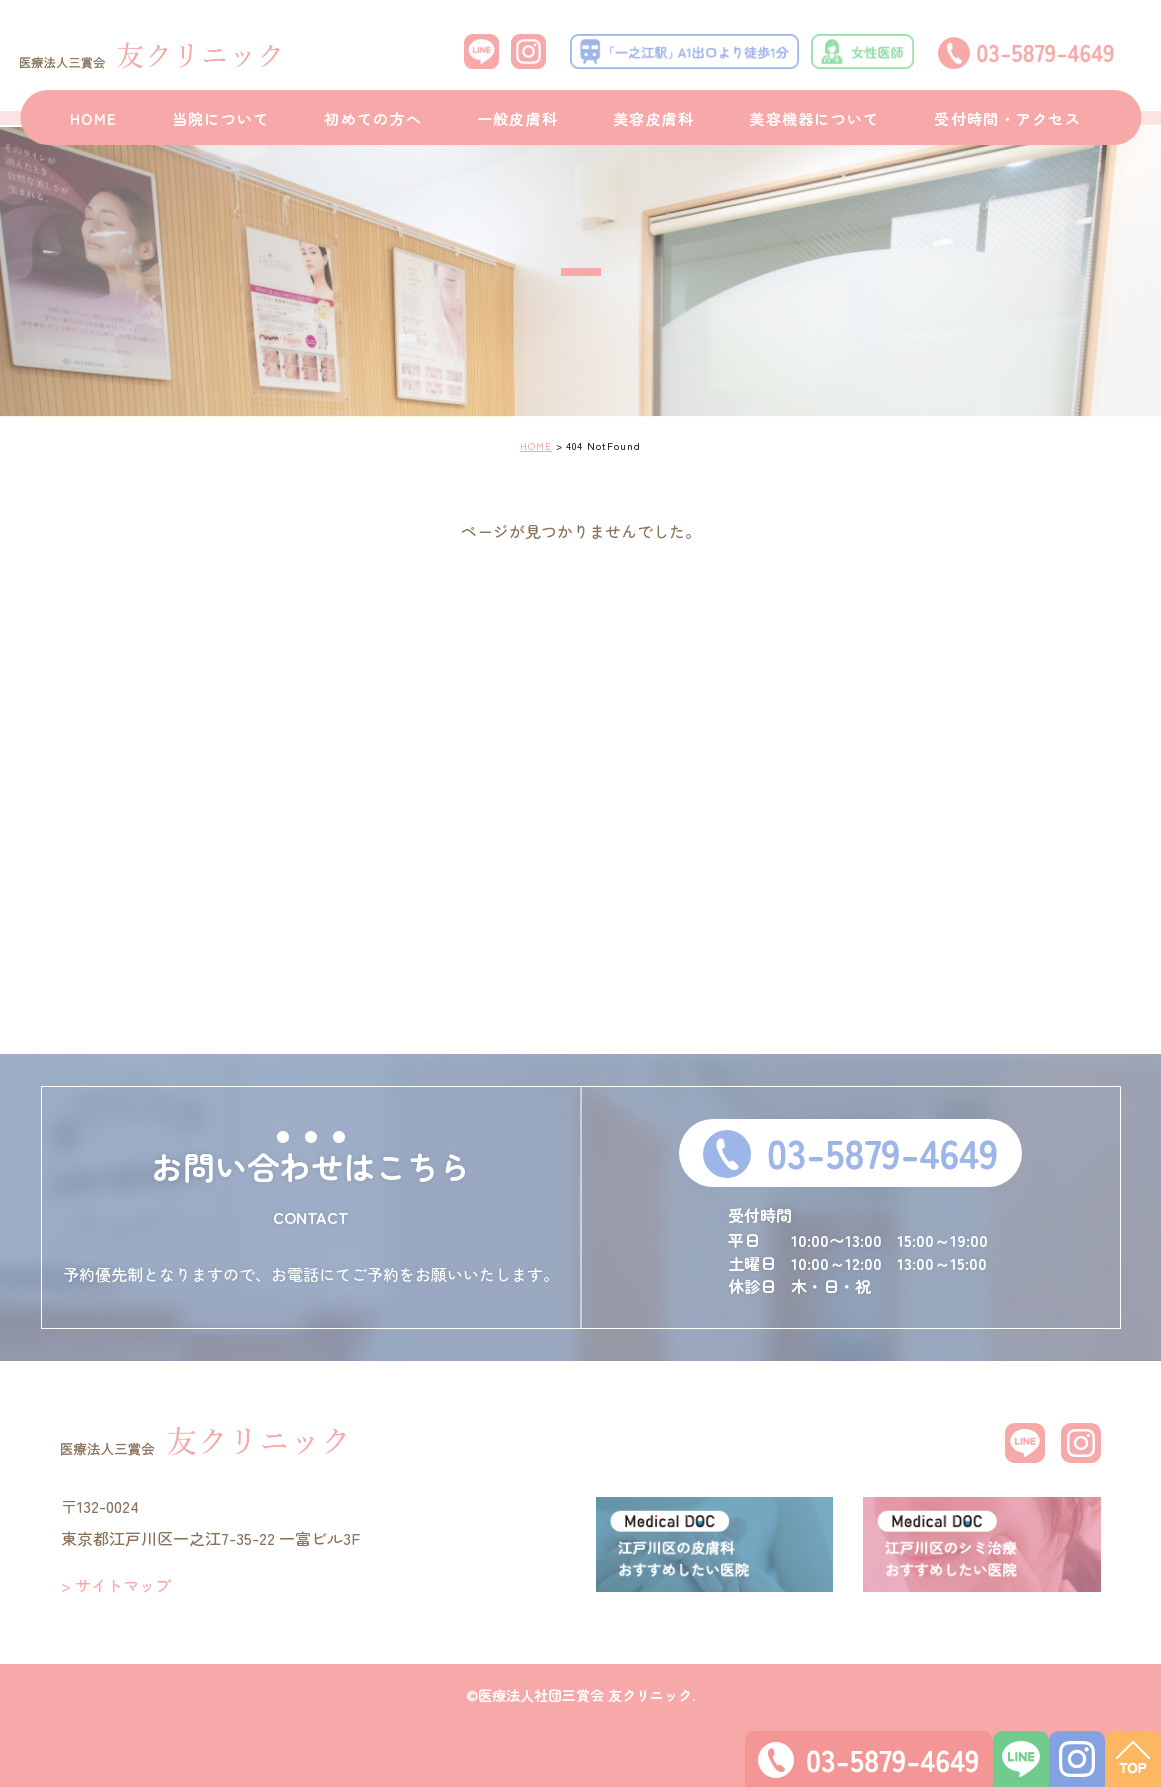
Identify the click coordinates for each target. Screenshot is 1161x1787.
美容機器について (814, 118)
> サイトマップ (116, 1585)
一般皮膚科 (517, 118)
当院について (221, 118)
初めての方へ (373, 118)
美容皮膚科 (653, 118)
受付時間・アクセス (1007, 118)
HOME (93, 118)
